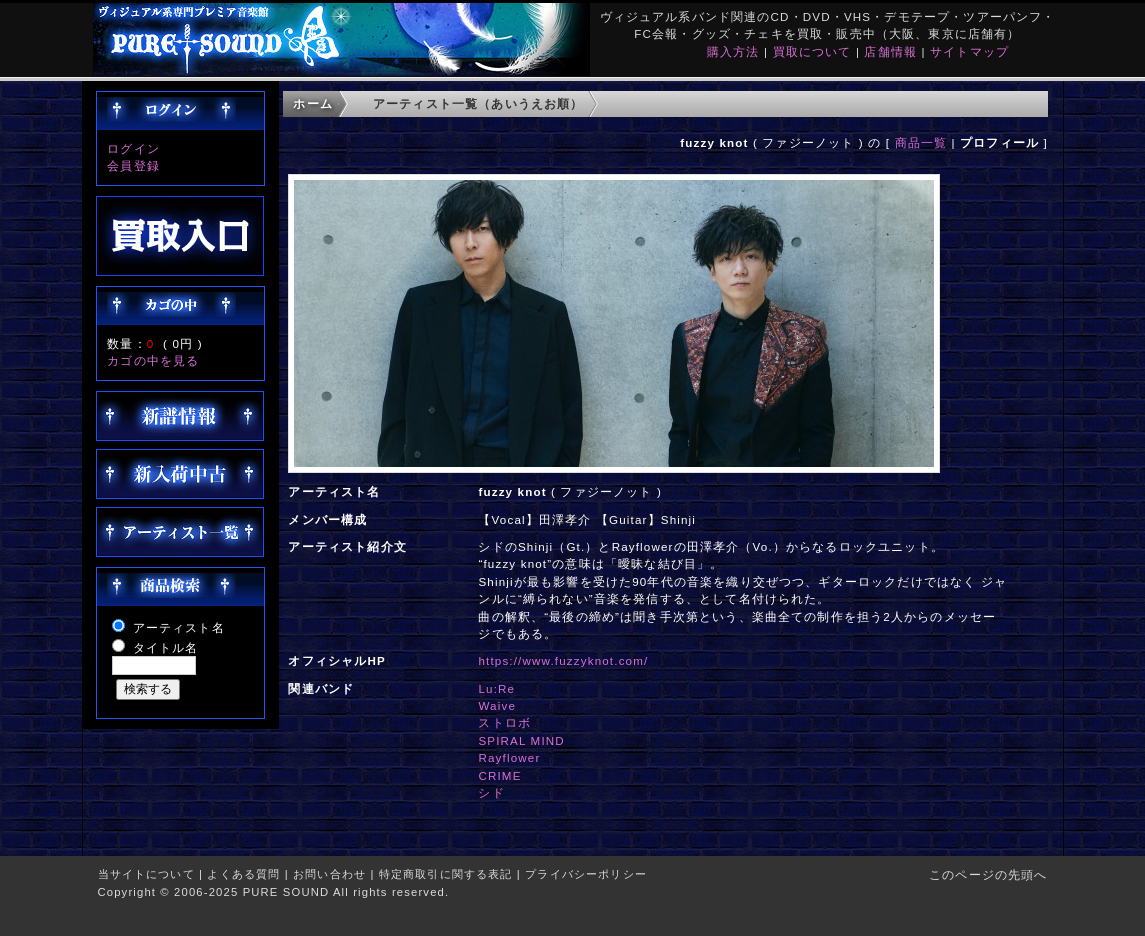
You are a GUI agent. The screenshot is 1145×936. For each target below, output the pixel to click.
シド (491, 792)
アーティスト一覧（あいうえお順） (478, 103)
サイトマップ (969, 51)
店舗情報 (890, 51)
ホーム (312, 103)
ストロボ (504, 722)
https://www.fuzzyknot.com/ (563, 660)
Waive (497, 705)
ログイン (133, 148)
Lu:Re (496, 688)
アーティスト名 (179, 627)
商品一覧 (921, 142)
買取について (812, 51)
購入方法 (733, 51)
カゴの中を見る (153, 360)
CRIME (499, 775)
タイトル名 (166, 647)
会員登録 (133, 165)
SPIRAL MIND (521, 740)
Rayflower (509, 757)
